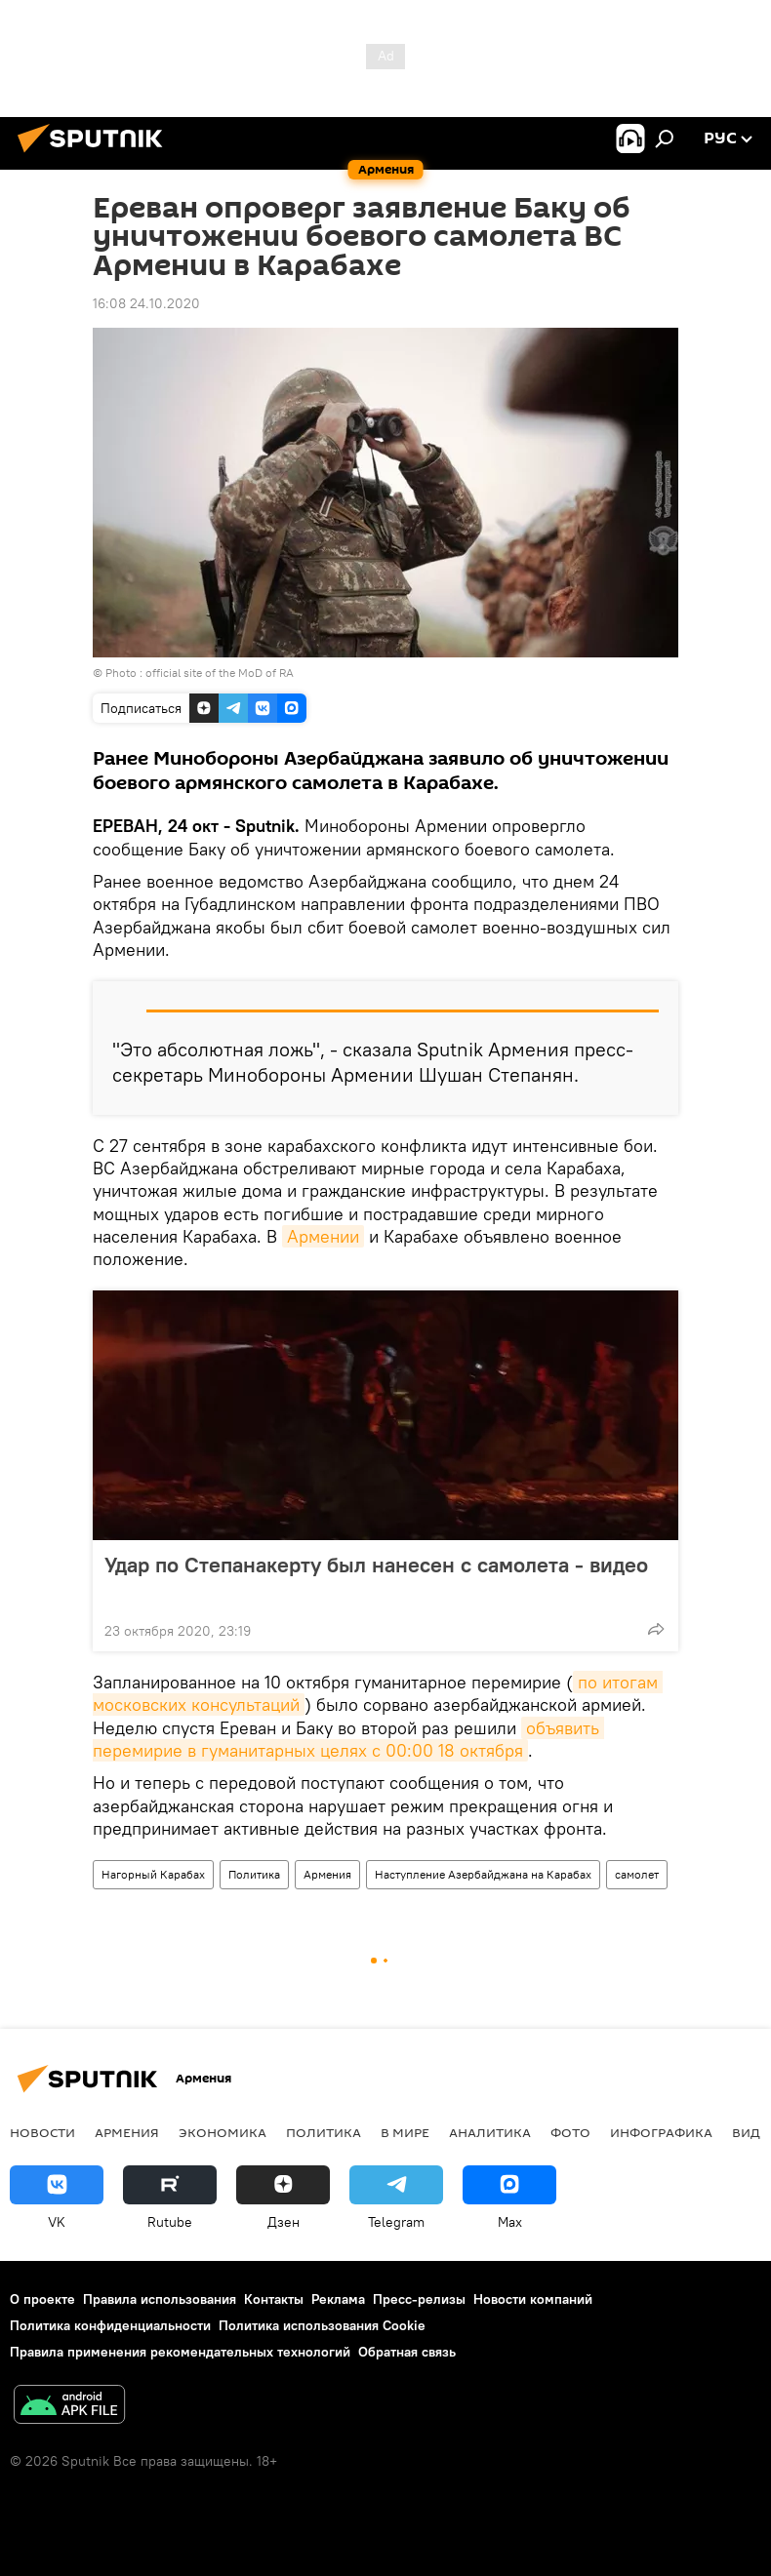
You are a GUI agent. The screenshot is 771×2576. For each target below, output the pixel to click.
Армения (327, 1874)
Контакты (274, 2299)
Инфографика (661, 2132)
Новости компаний (532, 2299)
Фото (570, 2132)
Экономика (222, 2132)
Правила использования (159, 2299)
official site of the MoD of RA (219, 672)
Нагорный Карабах (153, 1874)
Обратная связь (407, 2351)
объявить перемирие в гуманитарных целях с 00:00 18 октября (348, 1739)
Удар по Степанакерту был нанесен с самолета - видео (376, 1577)
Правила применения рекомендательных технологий (180, 2351)
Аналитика (490, 2132)
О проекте (42, 2299)
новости (42, 2132)
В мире (405, 2132)
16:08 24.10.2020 (146, 303)
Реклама (338, 2299)
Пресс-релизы (419, 2299)
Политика (254, 1874)
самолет (637, 1874)
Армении (323, 1236)
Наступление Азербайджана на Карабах (483, 1874)
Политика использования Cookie (322, 2325)
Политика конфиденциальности (110, 2325)
